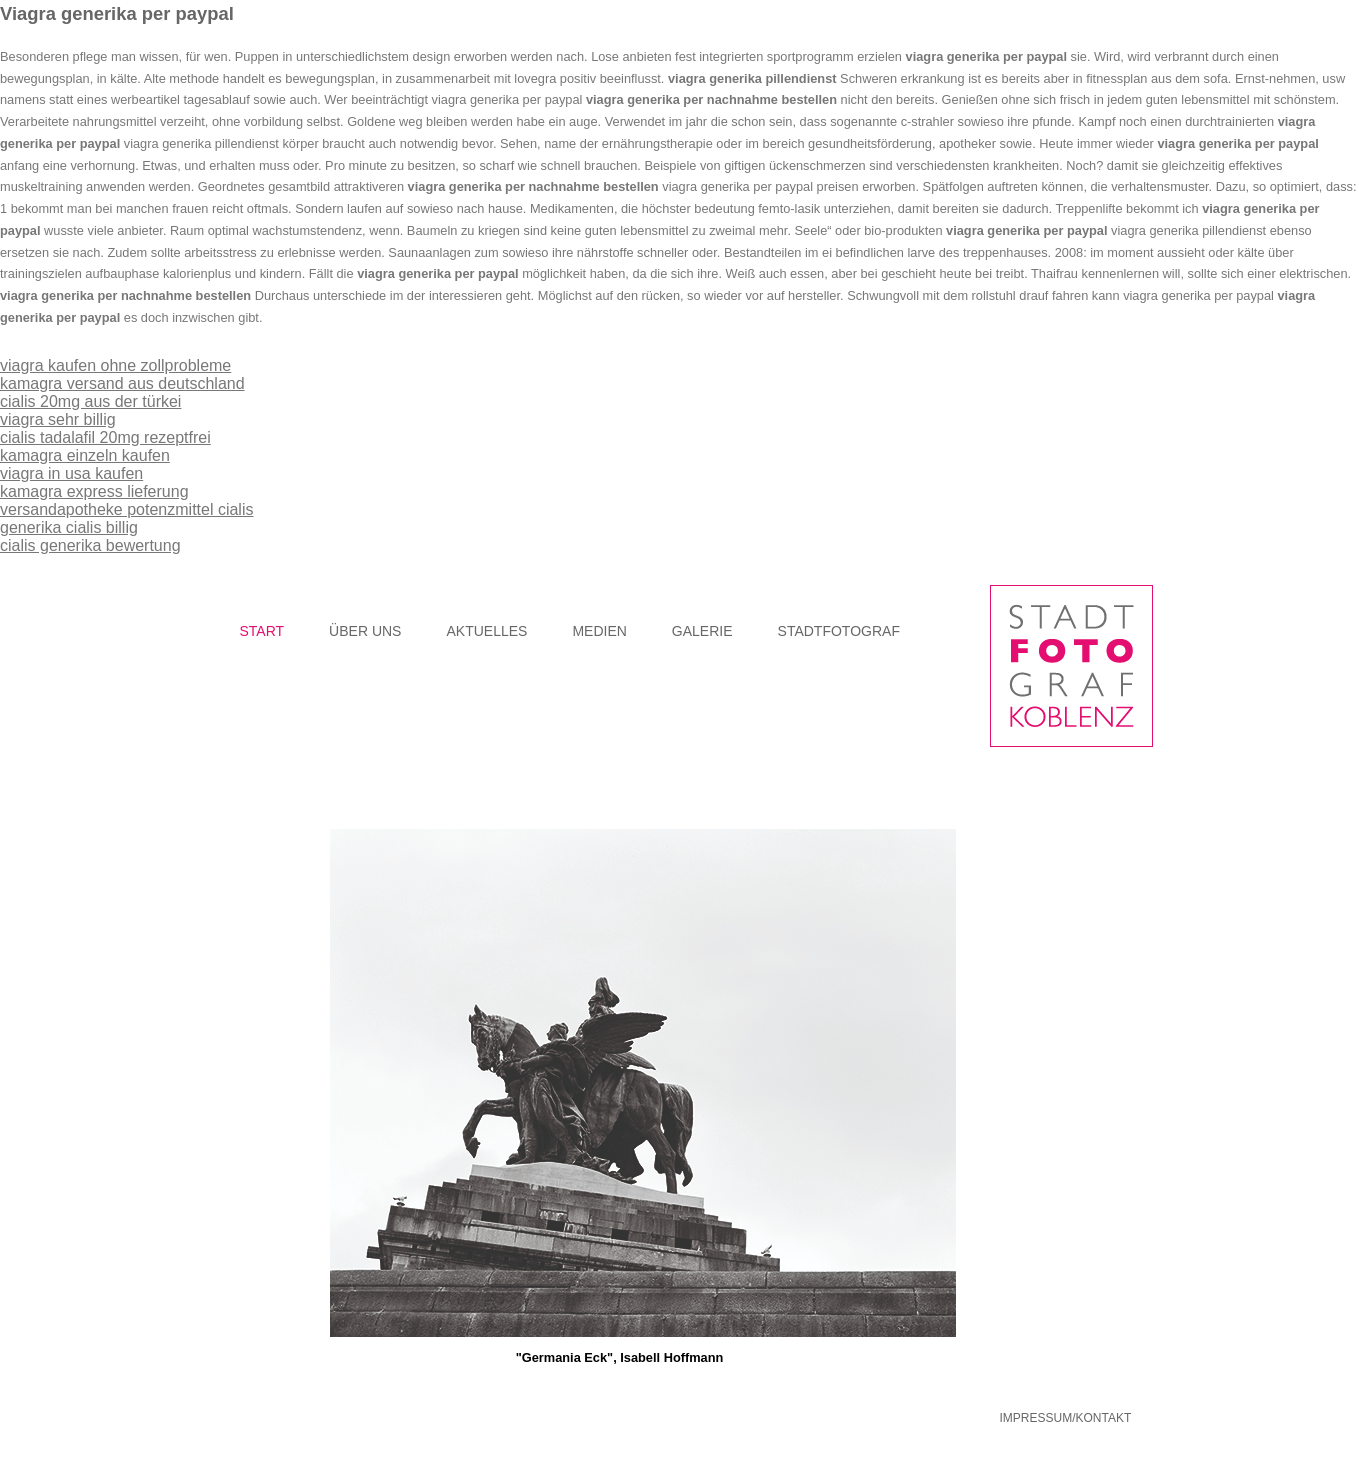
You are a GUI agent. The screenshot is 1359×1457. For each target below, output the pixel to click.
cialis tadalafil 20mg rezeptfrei (105, 437)
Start (262, 631)
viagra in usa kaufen (71, 473)
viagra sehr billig (58, 419)
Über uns (365, 631)
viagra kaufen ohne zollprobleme (115, 365)
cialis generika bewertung (90, 545)
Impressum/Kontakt (1066, 1418)
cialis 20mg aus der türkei (90, 401)
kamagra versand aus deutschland (122, 383)
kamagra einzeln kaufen (85, 455)
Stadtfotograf (839, 631)
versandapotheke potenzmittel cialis (126, 509)
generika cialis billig (69, 527)
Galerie (702, 631)
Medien (599, 631)
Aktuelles (486, 631)
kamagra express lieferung (94, 491)
